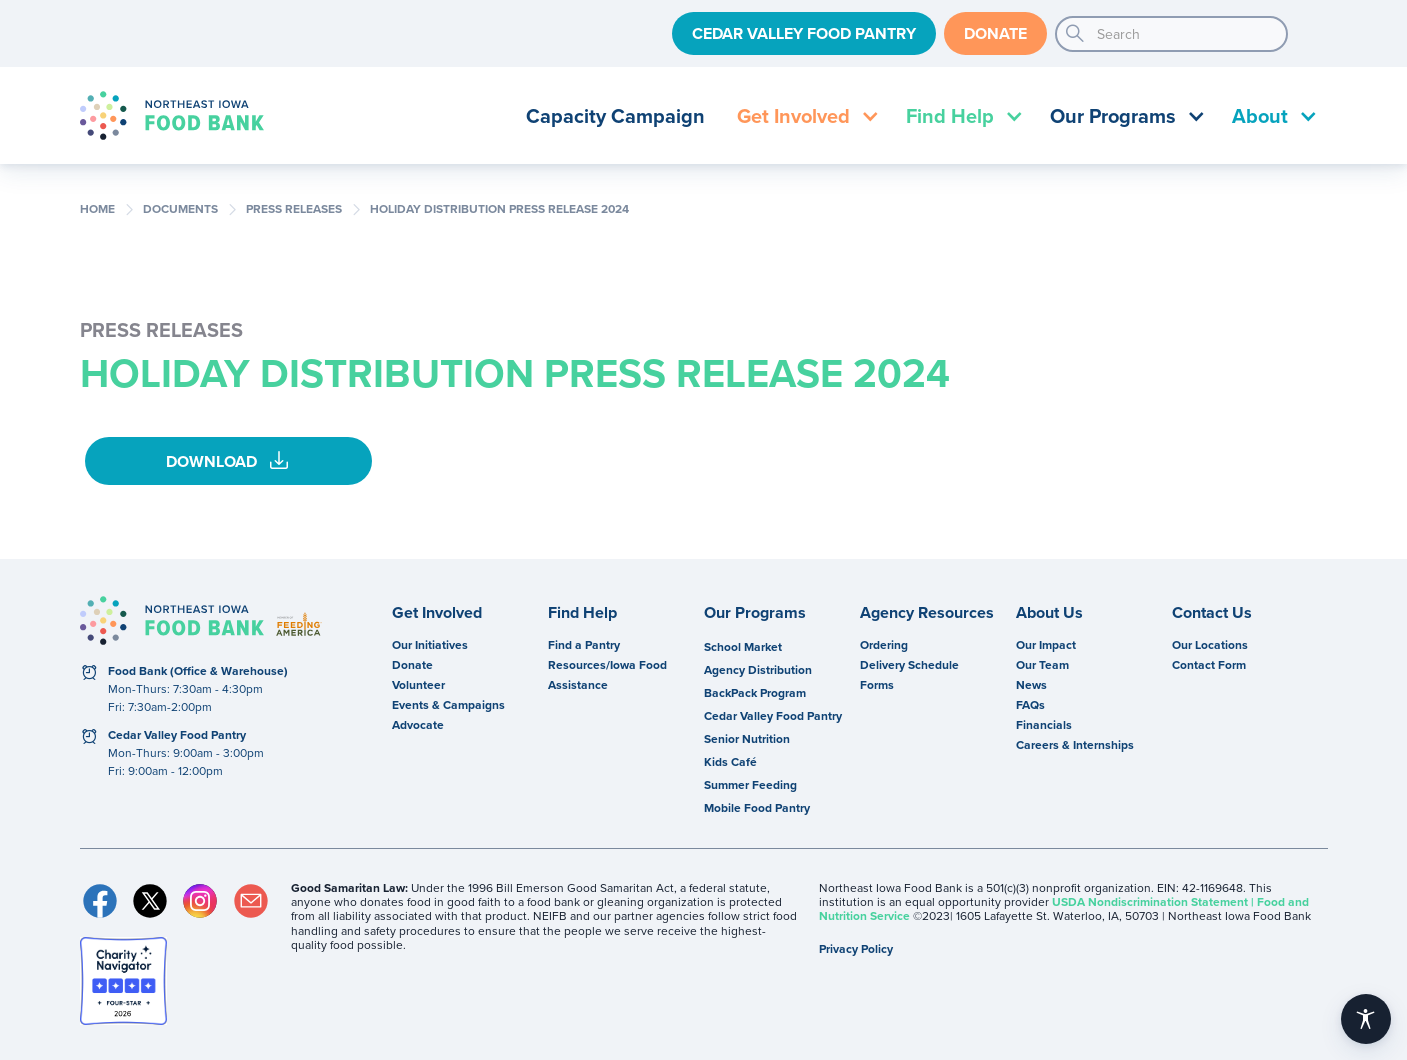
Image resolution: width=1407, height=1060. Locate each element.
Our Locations (1210, 644)
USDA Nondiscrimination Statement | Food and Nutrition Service (1064, 908)
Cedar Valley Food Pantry (804, 33)
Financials (1044, 724)
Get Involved (437, 613)
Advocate (418, 724)
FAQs (1030, 704)
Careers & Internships (1075, 744)
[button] (805, 115)
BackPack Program (755, 692)
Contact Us (1212, 613)
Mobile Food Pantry (757, 807)
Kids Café (730, 761)
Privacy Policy (856, 948)
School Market (743, 646)
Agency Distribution (758, 669)
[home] (172, 115)
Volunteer (418, 684)
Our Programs (755, 613)
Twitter (150, 901)
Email (251, 901)
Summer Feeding (750, 784)
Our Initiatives (430, 644)
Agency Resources (927, 613)
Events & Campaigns (448, 704)
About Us (1049, 613)
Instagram (200, 901)
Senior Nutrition (747, 738)
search (1075, 34)
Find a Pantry (584, 644)
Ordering (884, 644)
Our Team (1042, 664)
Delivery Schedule (909, 664)
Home (97, 209)
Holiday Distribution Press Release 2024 (499, 209)
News (1031, 684)
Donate (995, 33)
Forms (877, 684)
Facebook (100, 901)
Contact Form (1209, 664)
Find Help (582, 613)
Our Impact (1046, 644)
